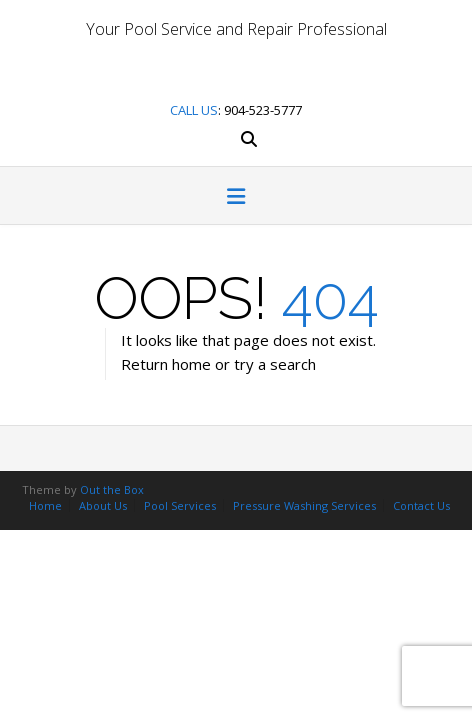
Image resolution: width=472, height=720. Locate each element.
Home (45, 505)
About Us (103, 505)
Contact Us (421, 505)
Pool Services (180, 505)
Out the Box (112, 489)
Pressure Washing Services (304, 505)
